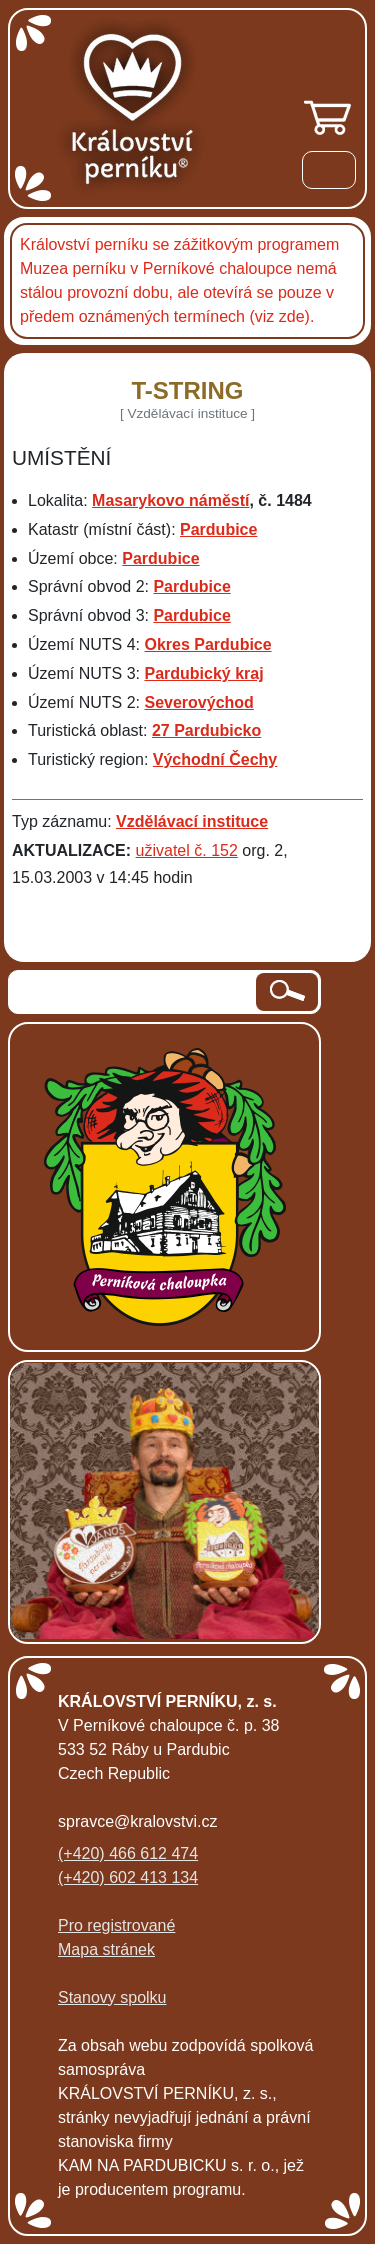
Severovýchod (198, 702)
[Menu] (329, 173)
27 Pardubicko (206, 730)
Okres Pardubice (207, 644)
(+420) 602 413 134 (128, 1877)
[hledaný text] (133, 992)
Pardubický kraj (203, 673)
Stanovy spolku (112, 1997)
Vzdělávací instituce (192, 821)
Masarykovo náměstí (170, 500)
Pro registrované (116, 1925)
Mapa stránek (106, 1949)
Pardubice (218, 529)
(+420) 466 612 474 (128, 1853)
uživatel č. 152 (187, 850)
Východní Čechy (215, 759)
